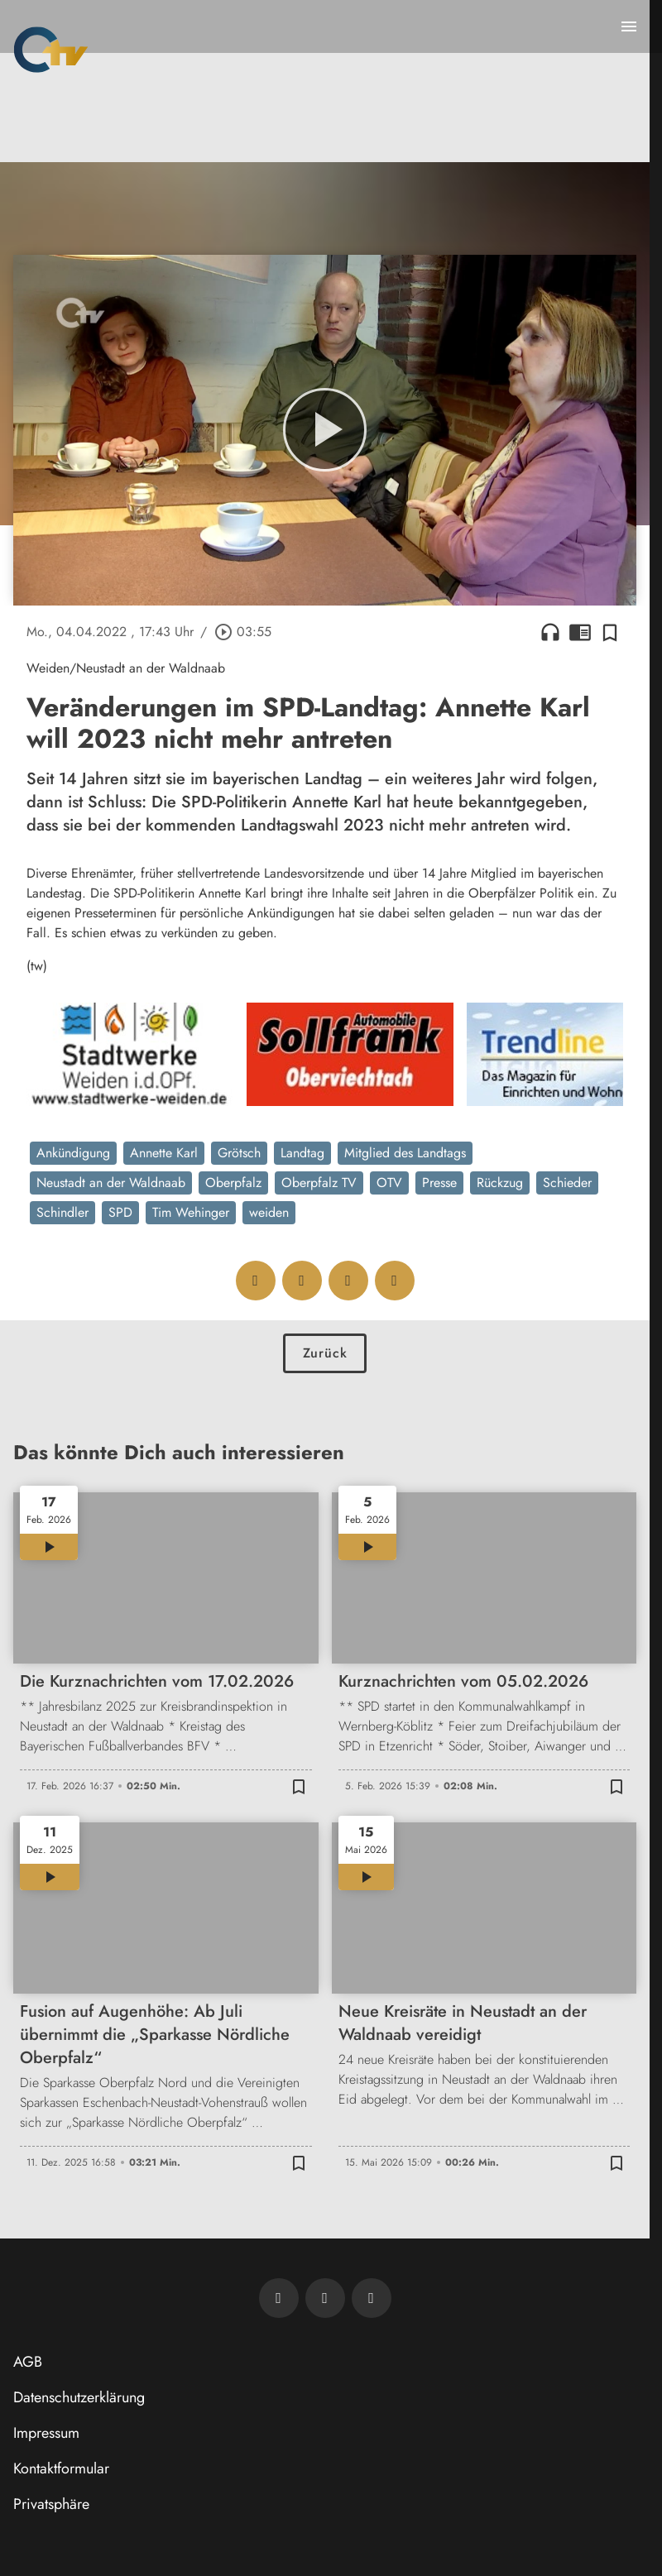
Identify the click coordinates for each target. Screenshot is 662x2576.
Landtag (302, 1152)
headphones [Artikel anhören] (550, 632)
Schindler (62, 1212)
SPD (120, 1212)
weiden (269, 1212)
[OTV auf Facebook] (325, 2298)
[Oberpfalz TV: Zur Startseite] (51, 49)
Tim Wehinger (190, 1212)
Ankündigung (73, 1152)
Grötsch (239, 1152)
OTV (389, 1182)
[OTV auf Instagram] (371, 2298)
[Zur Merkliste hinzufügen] (610, 632)
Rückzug (500, 1182)
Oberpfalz (233, 1182)
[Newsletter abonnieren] (279, 2298)
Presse (439, 1182)
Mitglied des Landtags (405, 1152)
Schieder (567, 1182)
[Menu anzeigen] (629, 26)
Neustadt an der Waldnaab (110, 1182)
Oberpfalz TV (319, 1182)
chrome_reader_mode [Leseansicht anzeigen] (580, 632)
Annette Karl (164, 1152)
